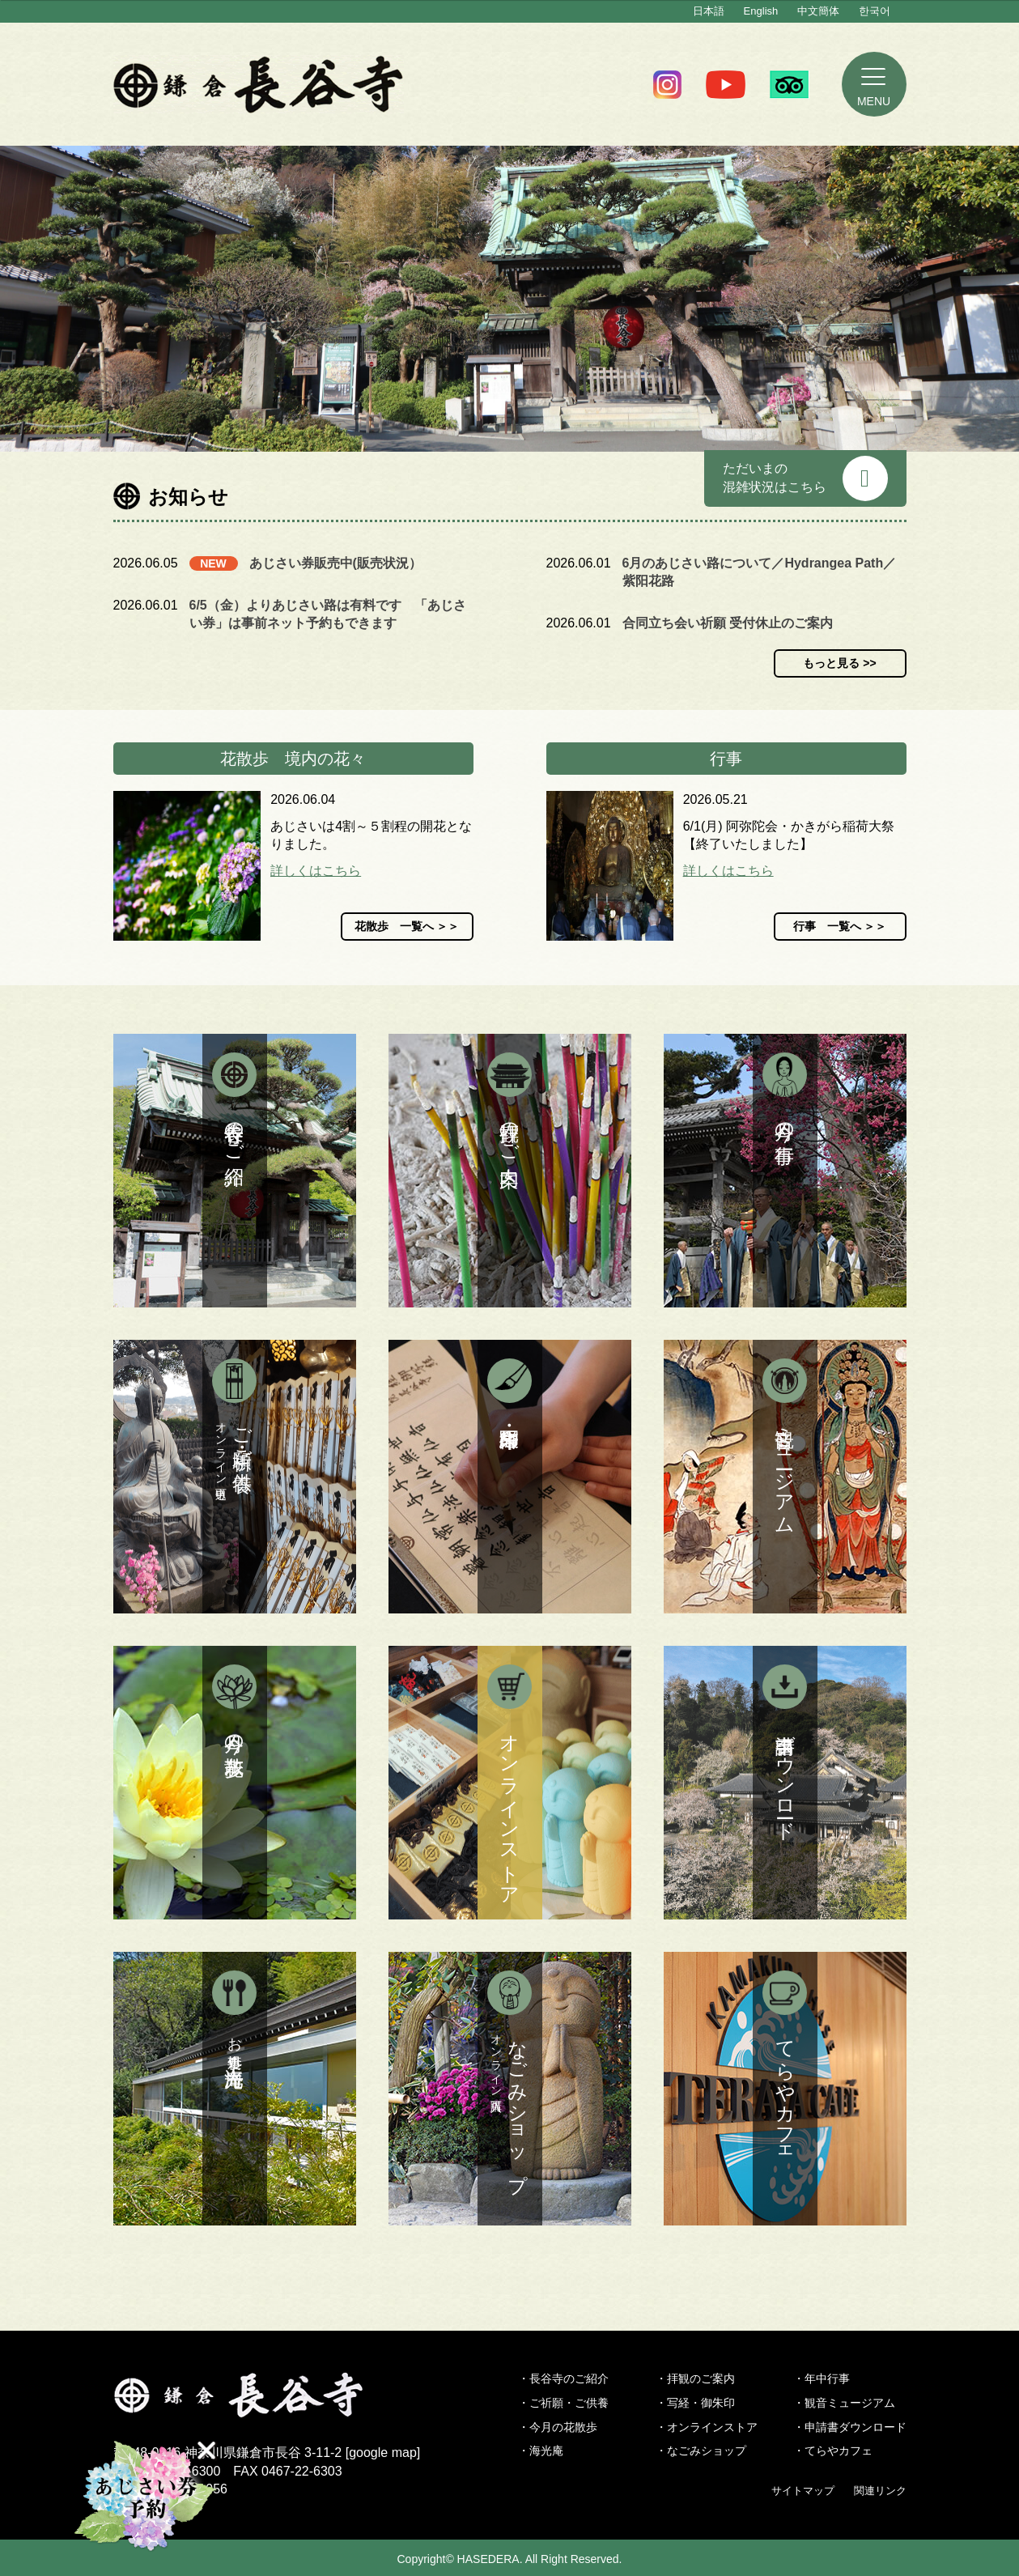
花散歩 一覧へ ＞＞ (407, 926)
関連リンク (880, 2491)
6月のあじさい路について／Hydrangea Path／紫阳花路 (759, 572)
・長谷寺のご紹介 (563, 2378)
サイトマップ (802, 2491)
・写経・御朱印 (695, 2402)
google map (383, 2452)
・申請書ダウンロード (849, 2427)
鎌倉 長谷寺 (258, 84)
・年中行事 (821, 2378)
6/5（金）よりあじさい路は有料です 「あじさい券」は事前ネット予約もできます (327, 614)
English (761, 11)
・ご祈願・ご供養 (563, 2402)
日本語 (708, 11)
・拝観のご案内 (695, 2378)
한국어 (874, 11)
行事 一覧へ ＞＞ (840, 926)
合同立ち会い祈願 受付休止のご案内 (727, 623)
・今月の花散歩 (557, 2427)
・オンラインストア (707, 2427)
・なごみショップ (701, 2450)
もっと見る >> (839, 663)
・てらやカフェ (833, 2450)
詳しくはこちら (315, 871)
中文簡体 (818, 11)
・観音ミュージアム (844, 2402)
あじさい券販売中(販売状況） (335, 563)
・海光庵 (540, 2450)
